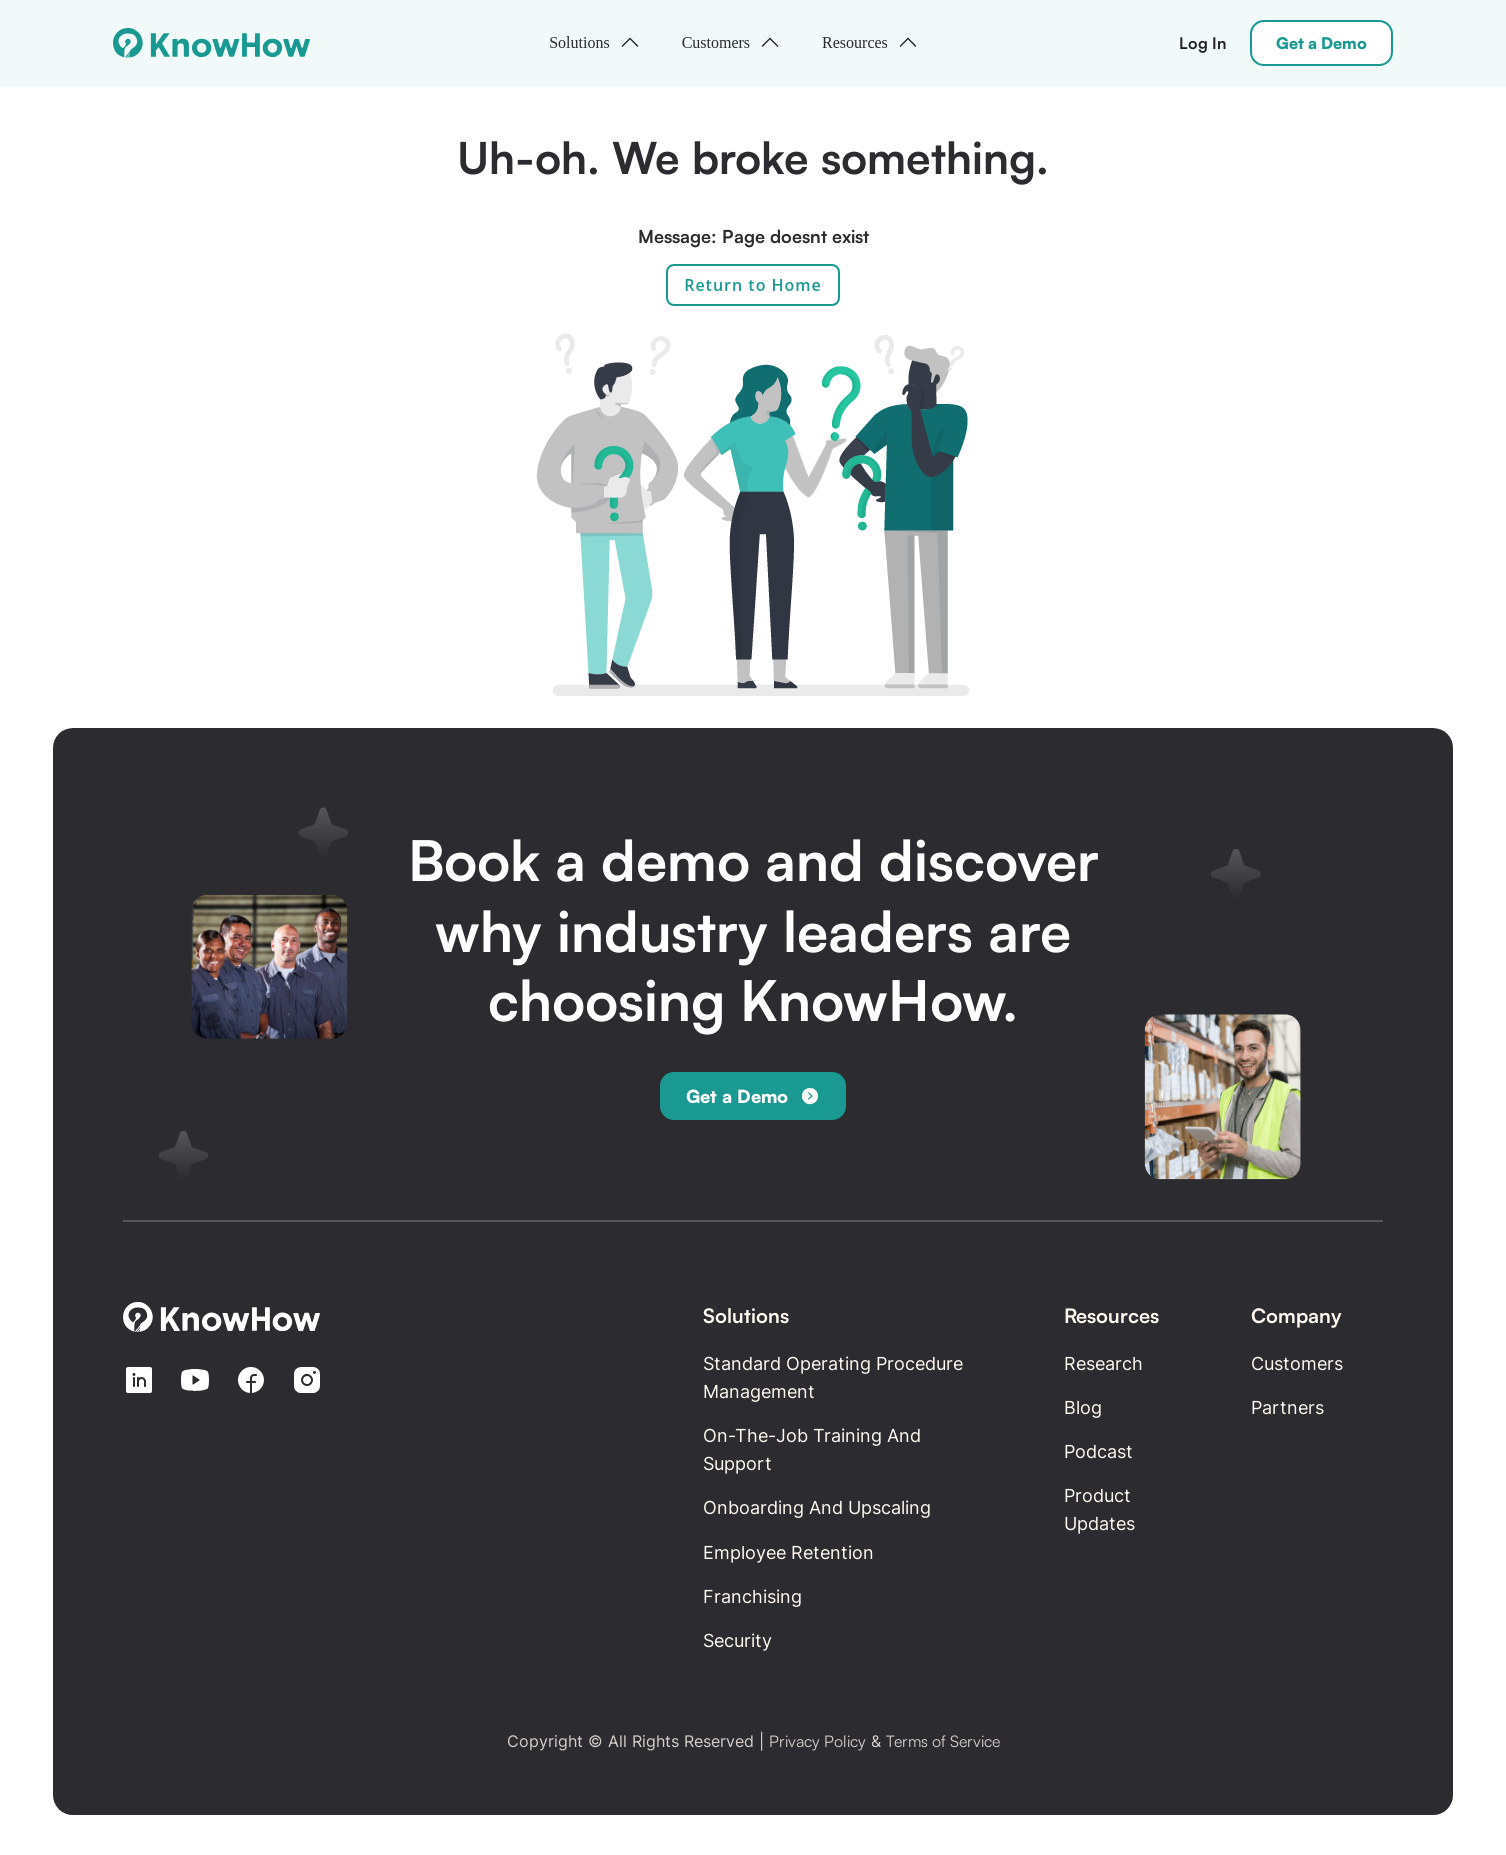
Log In (1202, 43)
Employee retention (788, 1552)
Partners (1287, 1407)
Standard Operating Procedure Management (833, 1377)
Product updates (1099, 1509)
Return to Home (753, 285)
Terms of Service (943, 1741)
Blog (1083, 1407)
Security (737, 1640)
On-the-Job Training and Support (812, 1449)
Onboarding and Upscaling (817, 1507)
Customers (1297, 1363)
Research (1103, 1363)
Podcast (1098, 1451)
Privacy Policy (817, 1741)
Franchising (752, 1596)
